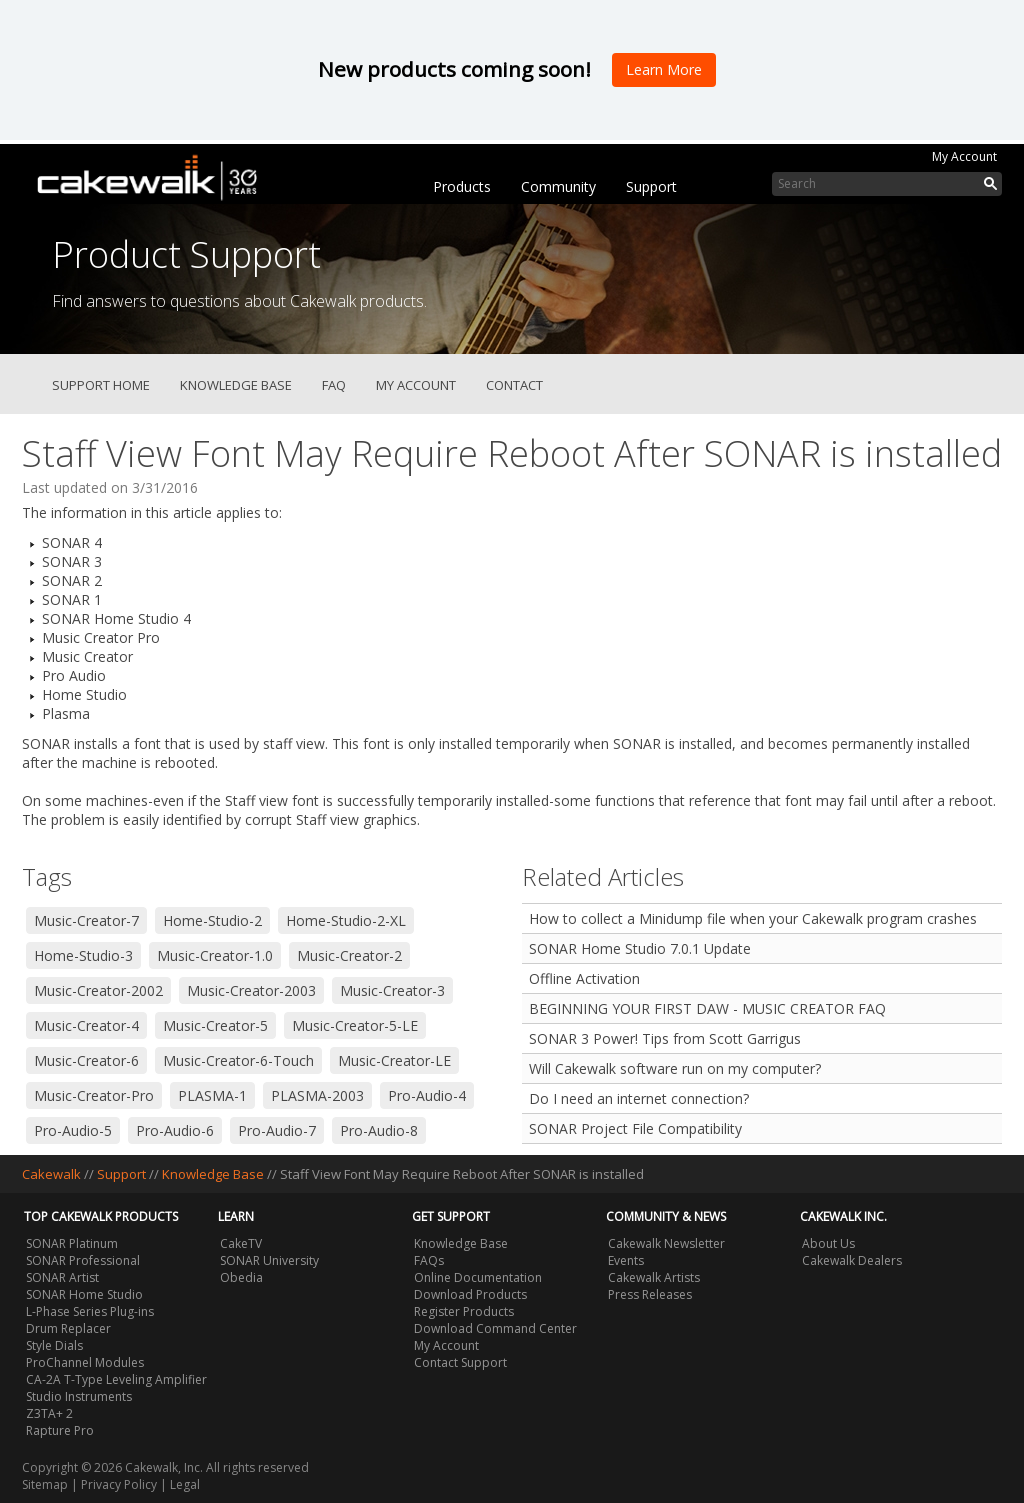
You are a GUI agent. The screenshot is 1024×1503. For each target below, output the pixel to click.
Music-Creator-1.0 (215, 955)
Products (462, 186)
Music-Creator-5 (215, 1025)
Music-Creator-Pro (94, 1095)
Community (558, 186)
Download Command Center (495, 1328)
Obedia (241, 1277)
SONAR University (269, 1260)
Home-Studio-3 (83, 955)
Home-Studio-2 (212, 920)
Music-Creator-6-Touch (238, 1060)
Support (651, 186)
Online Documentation (478, 1277)
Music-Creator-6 (86, 1060)
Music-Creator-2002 (98, 990)
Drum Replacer (68, 1328)
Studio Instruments (79, 1396)
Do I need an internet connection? (639, 1098)
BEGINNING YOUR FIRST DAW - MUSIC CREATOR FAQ (707, 1008)
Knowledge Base (236, 385)
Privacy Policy (119, 1484)
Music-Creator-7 (86, 920)
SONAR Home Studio (84, 1294)
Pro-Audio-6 (175, 1130)
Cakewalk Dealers (852, 1260)
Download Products (470, 1294)
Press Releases (650, 1294)
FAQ (334, 385)
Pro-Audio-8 (379, 1130)
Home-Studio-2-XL (346, 920)
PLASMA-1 (212, 1095)
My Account (964, 156)
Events (626, 1260)
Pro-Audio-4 (427, 1095)
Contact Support (460, 1362)
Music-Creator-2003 (251, 990)
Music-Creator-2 (349, 955)
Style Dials (54, 1345)
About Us (828, 1243)
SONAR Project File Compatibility (635, 1128)
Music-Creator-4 (86, 1025)
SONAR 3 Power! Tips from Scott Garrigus (665, 1038)
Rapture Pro (60, 1430)
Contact (514, 385)
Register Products (464, 1311)
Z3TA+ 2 (49, 1413)
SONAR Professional (83, 1260)
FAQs (429, 1260)
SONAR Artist (62, 1277)
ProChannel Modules (85, 1362)
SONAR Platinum (72, 1243)
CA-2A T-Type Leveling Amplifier (116, 1379)
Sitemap (45, 1484)
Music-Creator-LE (394, 1060)
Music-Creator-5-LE (355, 1025)
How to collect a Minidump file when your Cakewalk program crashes (753, 918)
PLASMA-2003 (317, 1095)
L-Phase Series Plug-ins (90, 1311)
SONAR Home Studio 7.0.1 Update (640, 948)
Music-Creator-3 (392, 990)
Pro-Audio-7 (277, 1130)
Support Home (101, 385)
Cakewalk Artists (654, 1277)
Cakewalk (51, 1174)
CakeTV (241, 1243)
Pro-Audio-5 (73, 1130)
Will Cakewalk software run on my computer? (675, 1068)
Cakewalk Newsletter (666, 1243)
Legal (185, 1484)
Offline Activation (584, 978)
